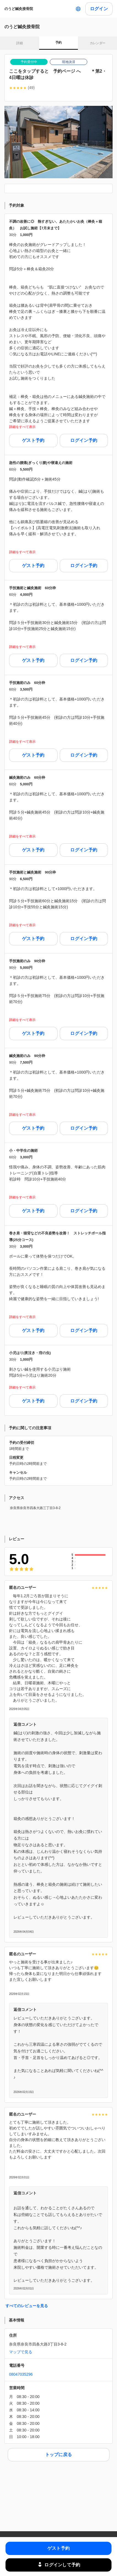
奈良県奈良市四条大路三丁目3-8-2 (35, 1508)
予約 (58, 42)
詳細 (19, 43)
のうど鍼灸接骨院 (18, 9)
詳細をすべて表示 (22, 427)
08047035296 (21, 2374)
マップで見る (20, 2352)
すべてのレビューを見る (27, 2306)
